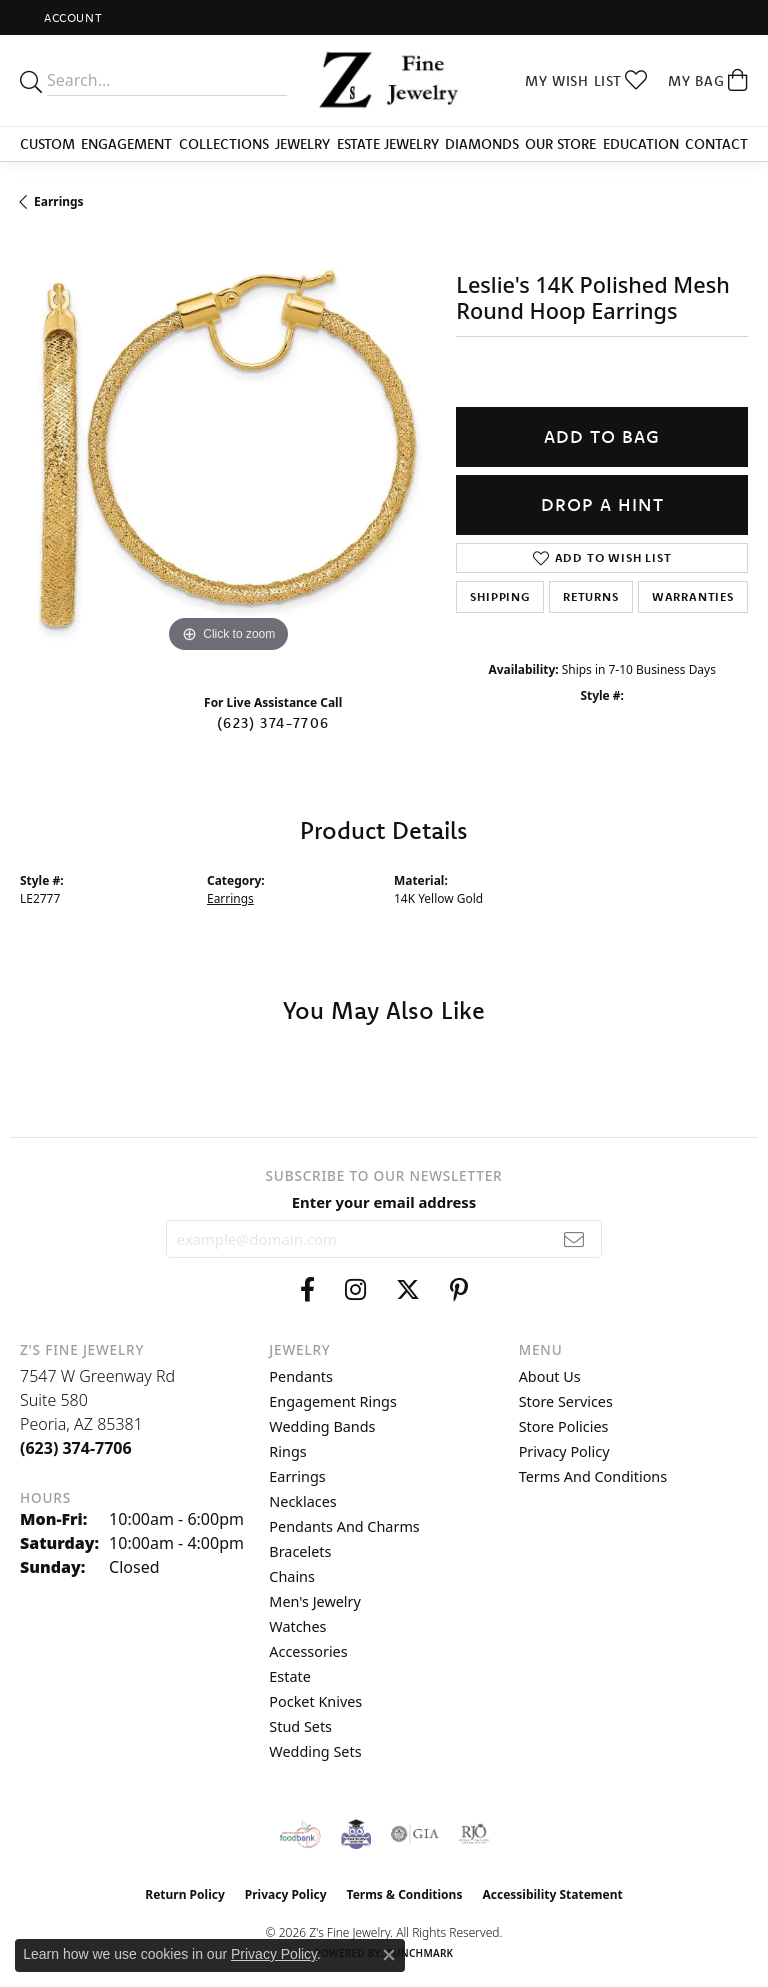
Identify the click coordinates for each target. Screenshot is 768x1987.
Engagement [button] (126, 144)
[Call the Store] (76, 1448)
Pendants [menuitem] (301, 1376)
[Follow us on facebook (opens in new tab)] (307, 1290)
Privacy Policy (564, 1451)
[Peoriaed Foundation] (356, 1834)
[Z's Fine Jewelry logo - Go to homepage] (384, 80)
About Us (550, 1376)
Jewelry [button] (302, 144)
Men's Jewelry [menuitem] (315, 1601)
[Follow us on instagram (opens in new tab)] (355, 1290)
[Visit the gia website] (415, 1834)
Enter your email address (384, 1202)
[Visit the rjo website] (474, 1834)
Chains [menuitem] (292, 1576)
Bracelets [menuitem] (300, 1551)
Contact (716, 144)
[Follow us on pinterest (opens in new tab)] (459, 1290)
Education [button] (641, 144)
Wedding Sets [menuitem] (315, 1751)
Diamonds (482, 144)
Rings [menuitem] (287, 1451)
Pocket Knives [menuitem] (315, 1701)
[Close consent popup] (389, 1955)
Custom (47, 144)
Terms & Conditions (405, 1894)
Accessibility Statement (552, 1894)
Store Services (566, 1401)
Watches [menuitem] (297, 1626)
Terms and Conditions (593, 1476)
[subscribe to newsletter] (574, 1239)
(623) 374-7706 (273, 723)
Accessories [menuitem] (308, 1651)
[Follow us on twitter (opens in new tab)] (408, 1290)
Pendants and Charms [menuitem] (344, 1526)
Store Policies (564, 1426)
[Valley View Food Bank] (300, 1834)
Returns (591, 596)
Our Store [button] (560, 144)
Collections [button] (224, 144)
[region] (228, 449)
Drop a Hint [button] (602, 504)
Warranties (693, 596)
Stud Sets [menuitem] (300, 1726)
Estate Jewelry (388, 144)
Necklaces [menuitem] (302, 1501)
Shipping (499, 596)
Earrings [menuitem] (297, 1476)
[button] (71, 17)
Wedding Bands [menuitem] (322, 1426)
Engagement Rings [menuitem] (333, 1401)
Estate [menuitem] (289, 1676)
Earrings (59, 201)
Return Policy (185, 1894)
